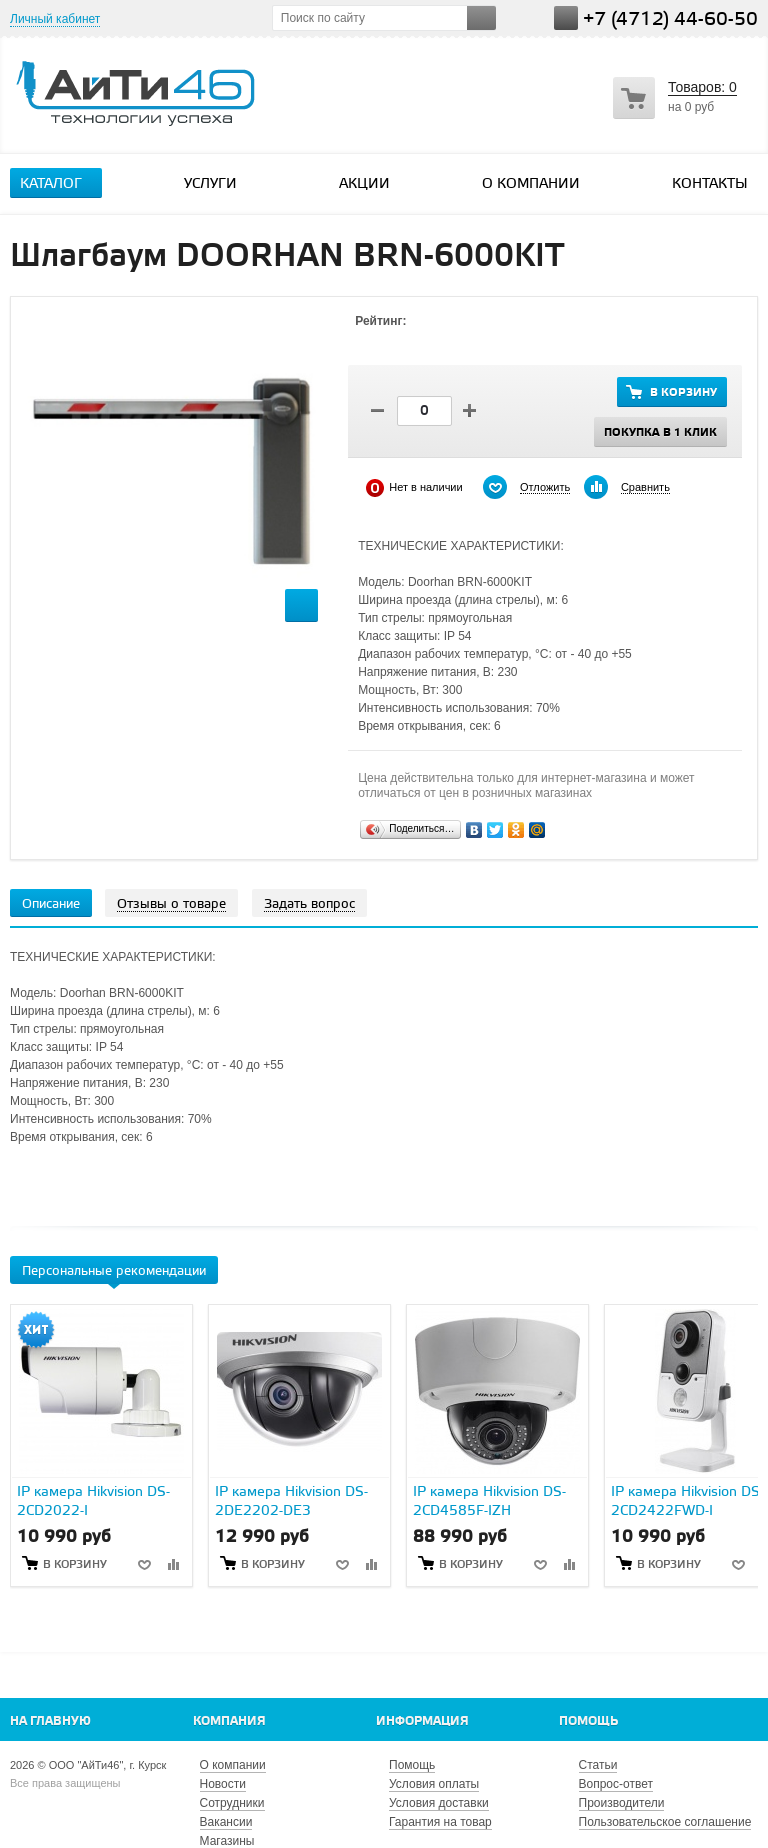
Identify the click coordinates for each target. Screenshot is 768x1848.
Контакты (710, 184)
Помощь (588, 1721)
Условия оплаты (434, 1784)
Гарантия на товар (440, 1822)
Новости (223, 1784)
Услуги (219, 184)
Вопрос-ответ (616, 1784)
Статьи (598, 1765)
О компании (531, 184)
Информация (422, 1721)
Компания (229, 1721)
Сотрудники (232, 1803)
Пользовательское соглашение (665, 1822)
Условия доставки (439, 1803)
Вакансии (226, 1822)
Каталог (59, 184)
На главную (50, 1721)
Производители (622, 1803)
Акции (364, 184)
